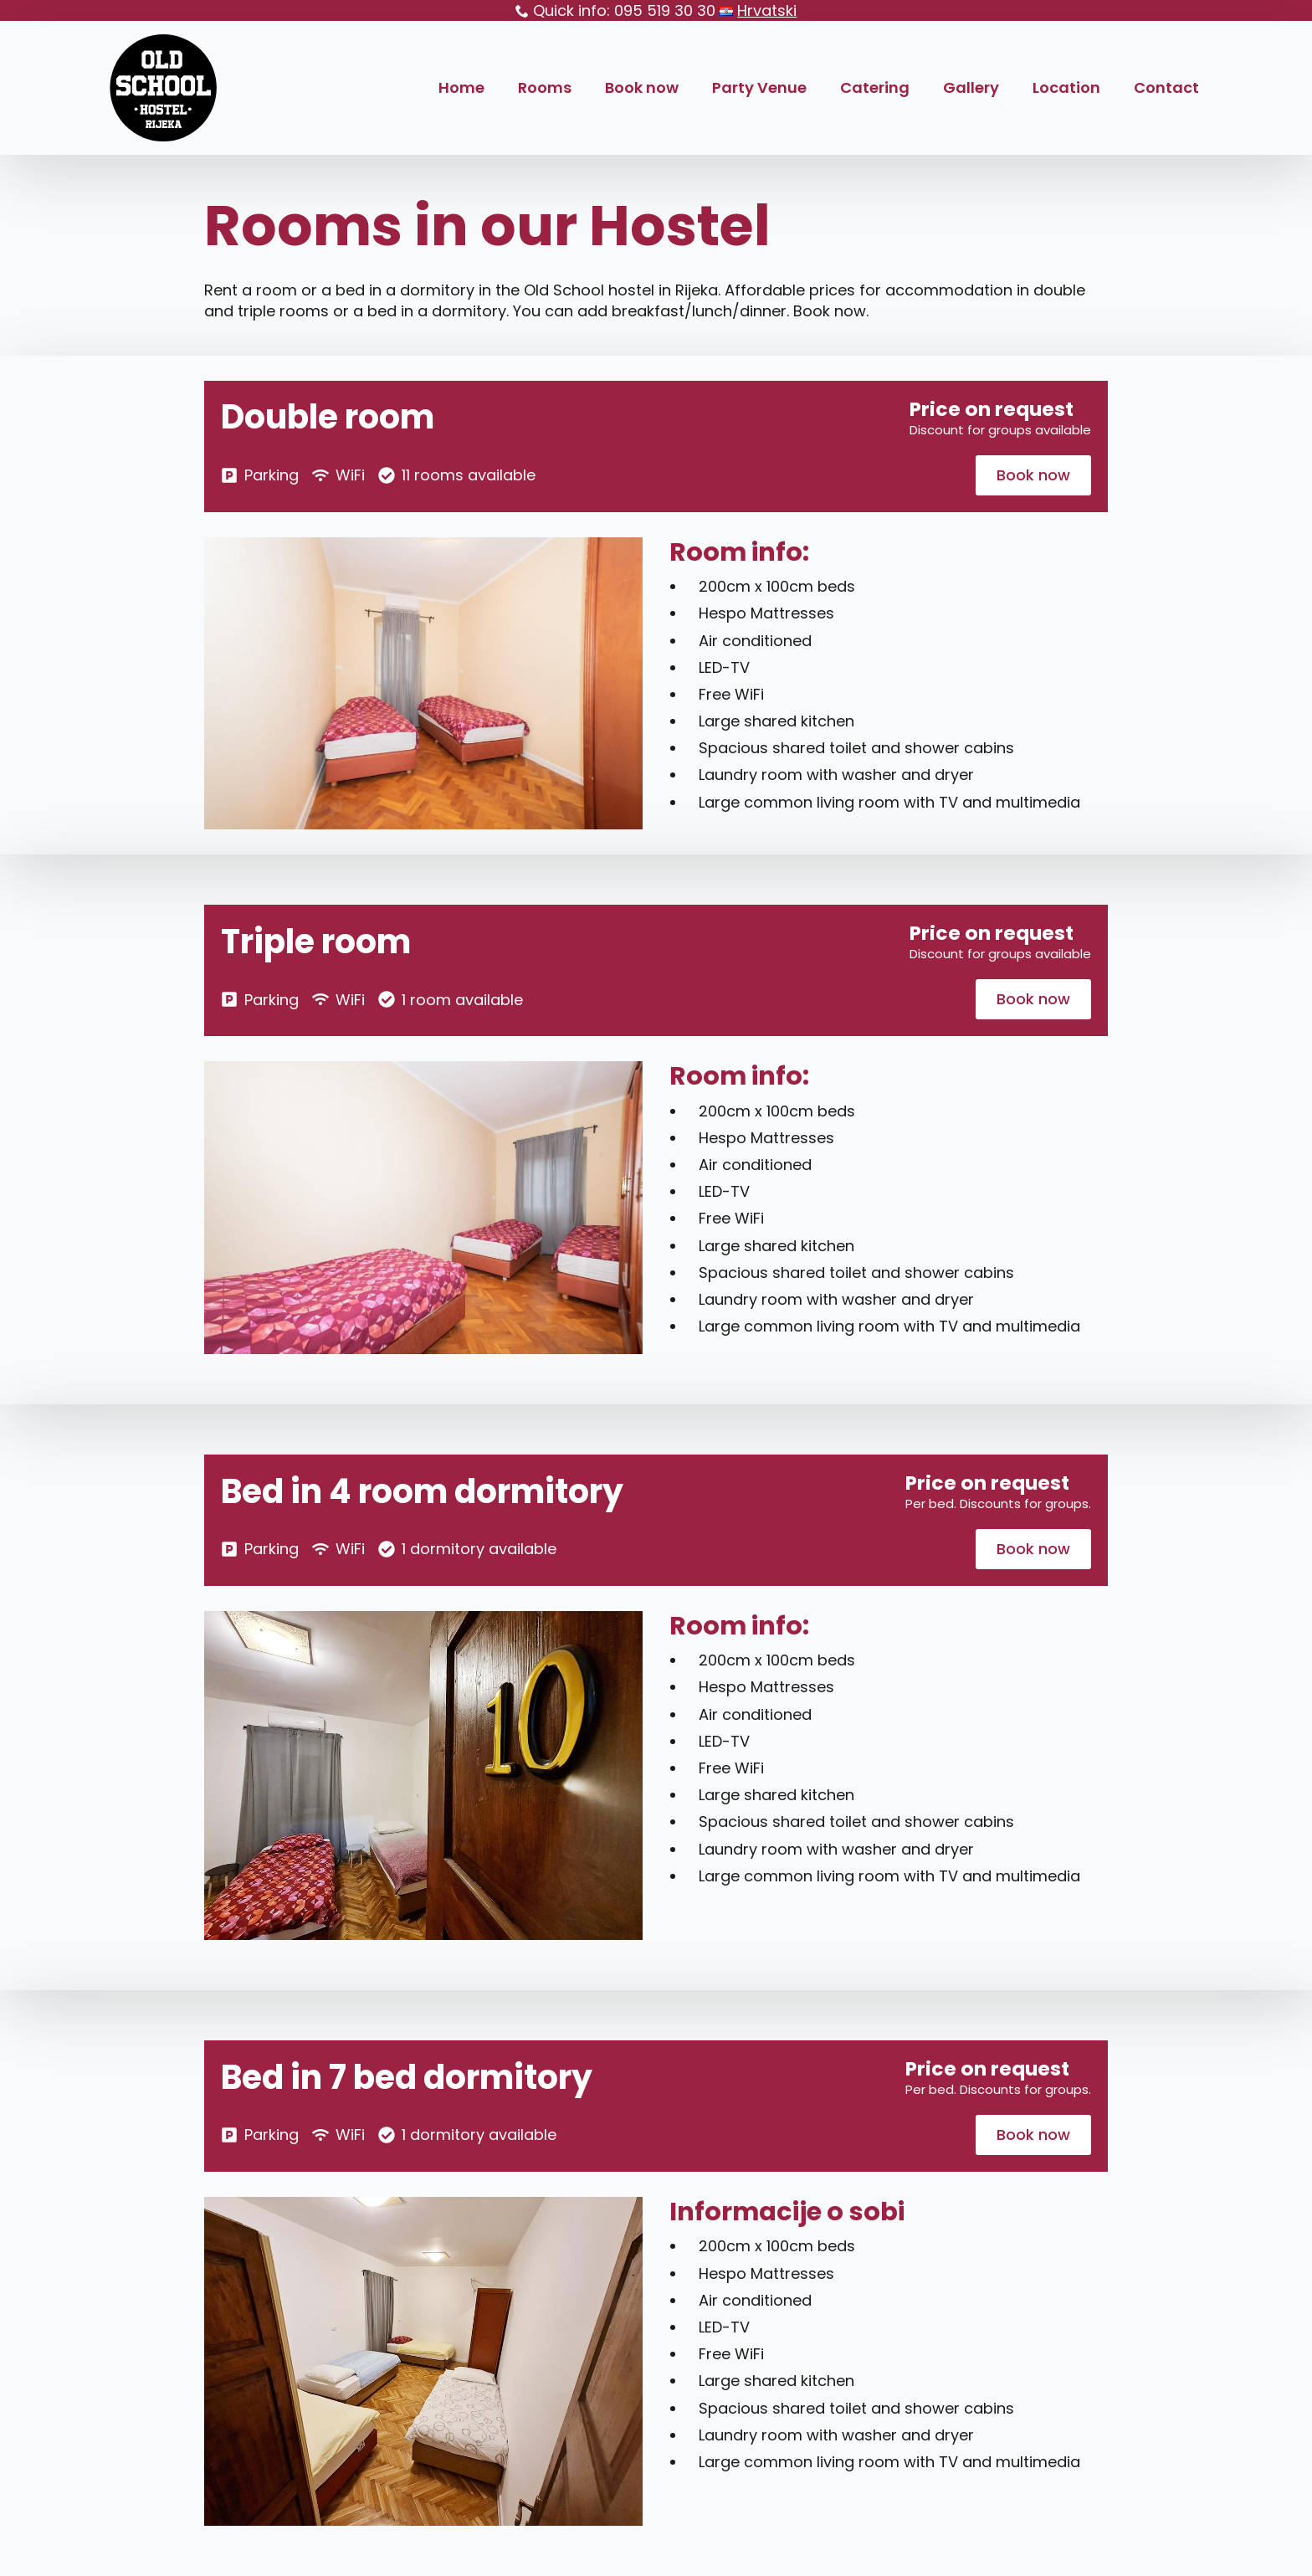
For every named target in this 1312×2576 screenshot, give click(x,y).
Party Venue (759, 87)
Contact (1166, 87)
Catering (875, 87)
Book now (642, 87)
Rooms (544, 87)
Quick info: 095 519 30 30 (624, 10)
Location (1066, 87)
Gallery (971, 87)
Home (461, 87)
